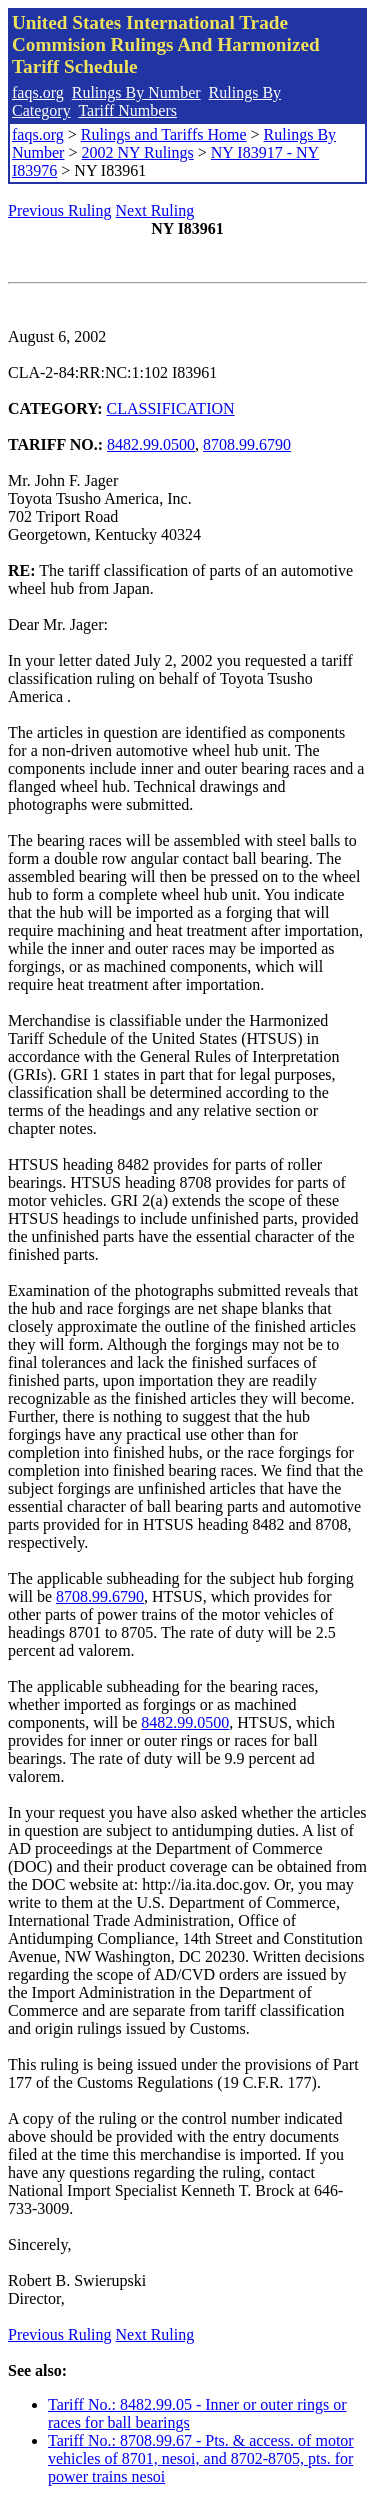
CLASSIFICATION (171, 408)
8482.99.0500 (151, 444)
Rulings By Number (136, 92)
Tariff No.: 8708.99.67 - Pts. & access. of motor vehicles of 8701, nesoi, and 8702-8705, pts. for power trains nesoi (201, 2458)
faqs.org (38, 92)
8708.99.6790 (247, 444)
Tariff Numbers (127, 110)
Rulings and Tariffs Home (164, 134)
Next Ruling (155, 210)
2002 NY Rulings (137, 152)
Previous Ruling (60, 210)
